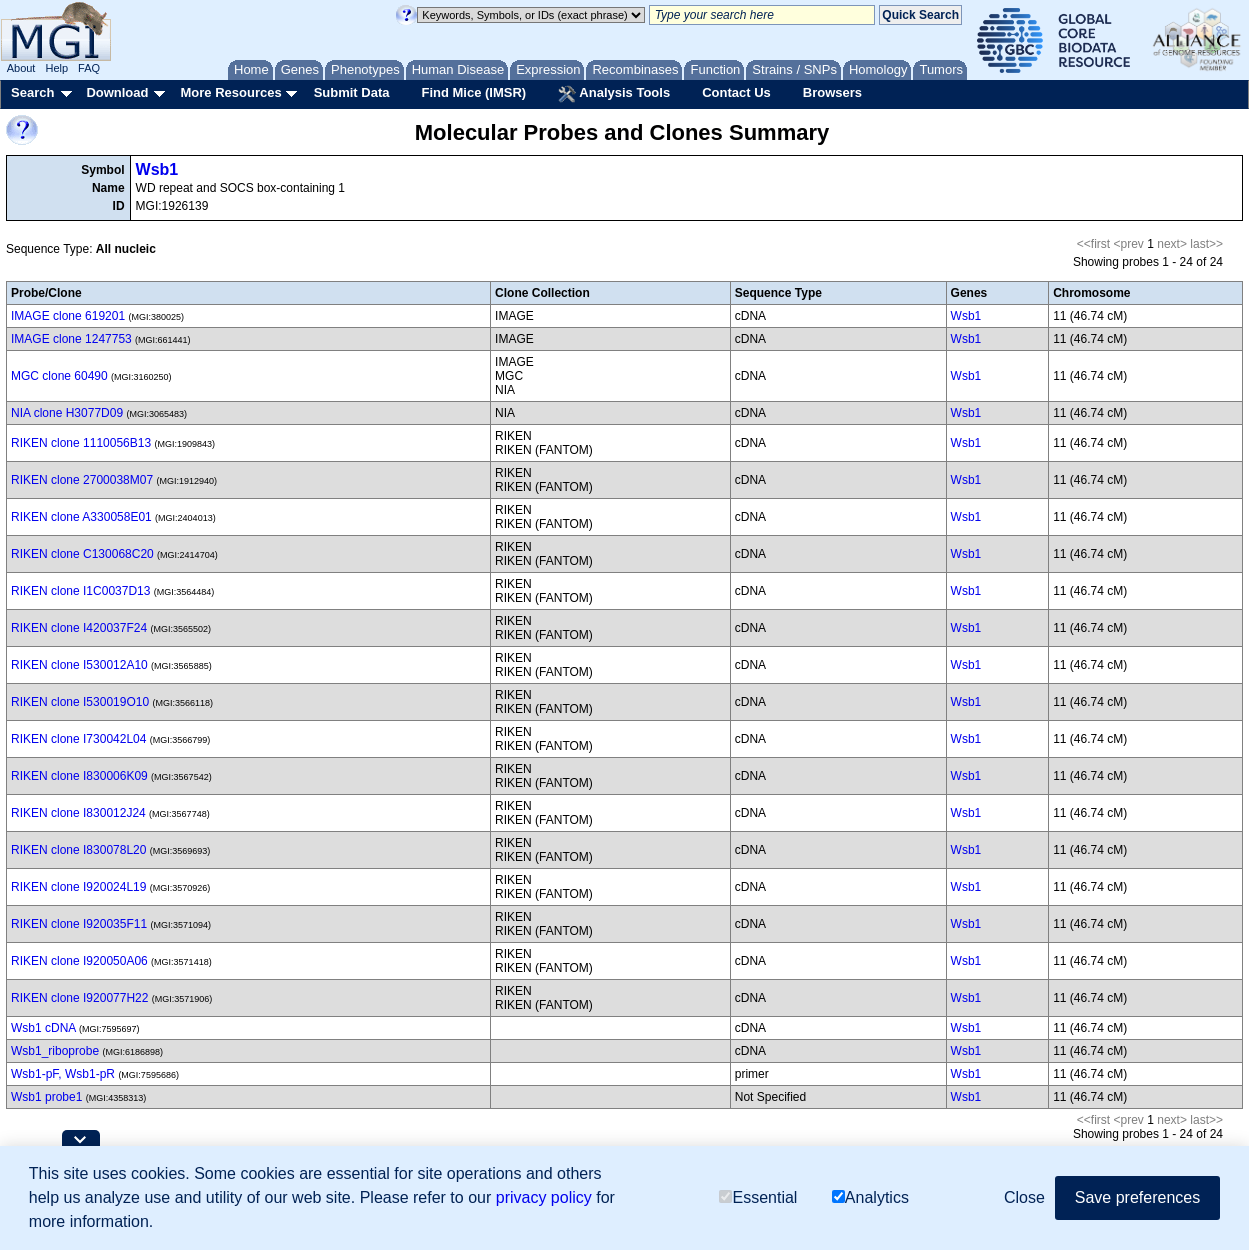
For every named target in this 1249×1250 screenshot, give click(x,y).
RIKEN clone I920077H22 (79, 998)
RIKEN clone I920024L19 (78, 887)
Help (56, 68)
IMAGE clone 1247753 (71, 339)
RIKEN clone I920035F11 (79, 924)
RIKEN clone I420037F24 (79, 628)
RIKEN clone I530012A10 (79, 665)
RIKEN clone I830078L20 (78, 850)
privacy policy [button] (544, 1197)
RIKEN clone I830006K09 (79, 776)
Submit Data (352, 92)
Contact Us (736, 92)
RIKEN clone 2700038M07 (82, 480)
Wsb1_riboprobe (55, 1051)
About (21, 68)
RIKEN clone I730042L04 (78, 739)
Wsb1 (157, 169)
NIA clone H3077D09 (67, 413)
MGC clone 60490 (59, 376)
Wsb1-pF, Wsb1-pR (63, 1074)
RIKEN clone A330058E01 (81, 517)
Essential (758, 1197)
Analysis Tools (614, 94)
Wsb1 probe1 (46, 1097)
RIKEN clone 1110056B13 (81, 443)
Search (32, 92)
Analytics (870, 1197)
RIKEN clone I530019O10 (80, 702)
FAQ (89, 68)
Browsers (832, 92)
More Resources (230, 92)
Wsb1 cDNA (43, 1028)
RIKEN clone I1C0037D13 (80, 591)
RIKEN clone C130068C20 (82, 554)
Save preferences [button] (1137, 1197)
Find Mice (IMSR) (473, 92)
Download (117, 92)
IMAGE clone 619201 (68, 316)
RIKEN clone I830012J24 (78, 813)
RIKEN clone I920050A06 (79, 961)
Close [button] (1024, 1197)
